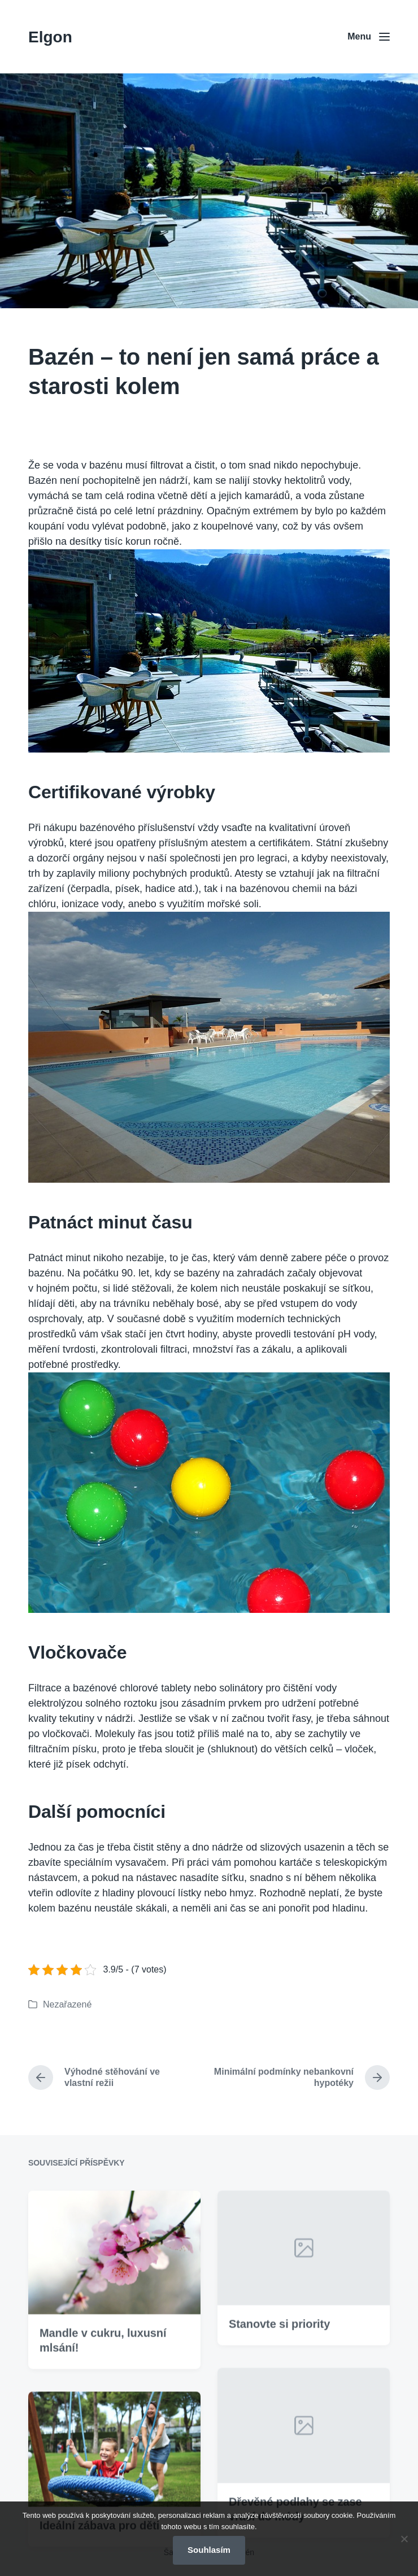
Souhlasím (209, 2550)
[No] (404, 2538)
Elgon (50, 37)
